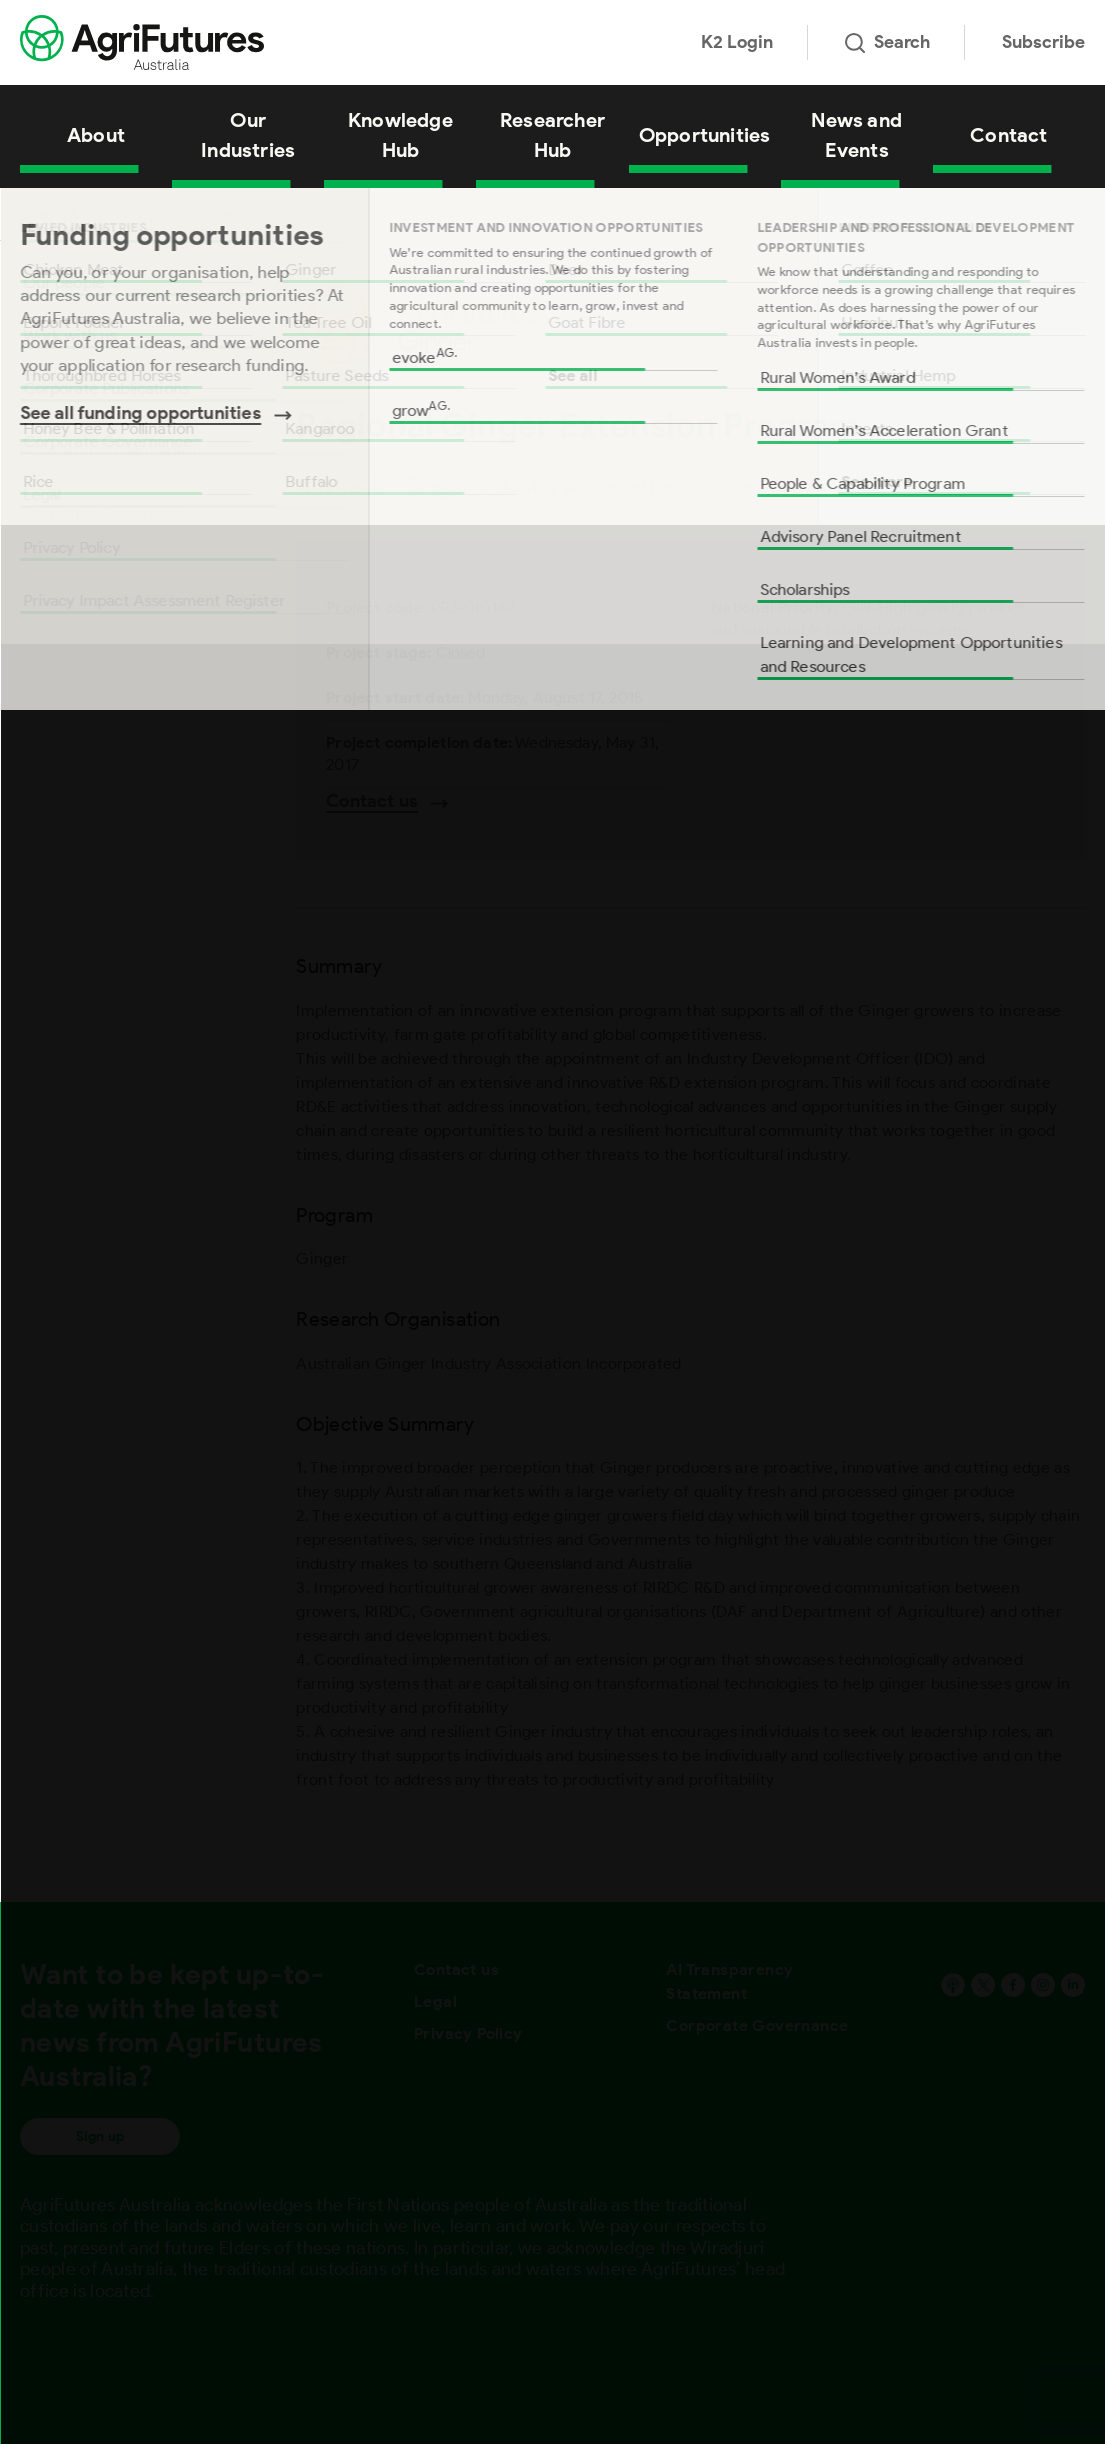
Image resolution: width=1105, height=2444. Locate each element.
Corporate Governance (757, 2025)
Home (36, 213)
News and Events (856, 135)
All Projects (100, 213)
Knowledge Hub (400, 135)
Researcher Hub (552, 135)
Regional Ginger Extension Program (247, 213)
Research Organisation (111, 450)
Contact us (456, 1969)
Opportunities (705, 135)
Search (887, 42)
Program (54, 386)
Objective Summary (99, 514)
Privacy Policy (468, 2033)
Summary (58, 322)
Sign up (100, 2136)
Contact (1008, 135)
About (96, 135)
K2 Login (737, 42)
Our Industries (248, 135)
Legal (435, 2001)
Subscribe (1043, 42)
